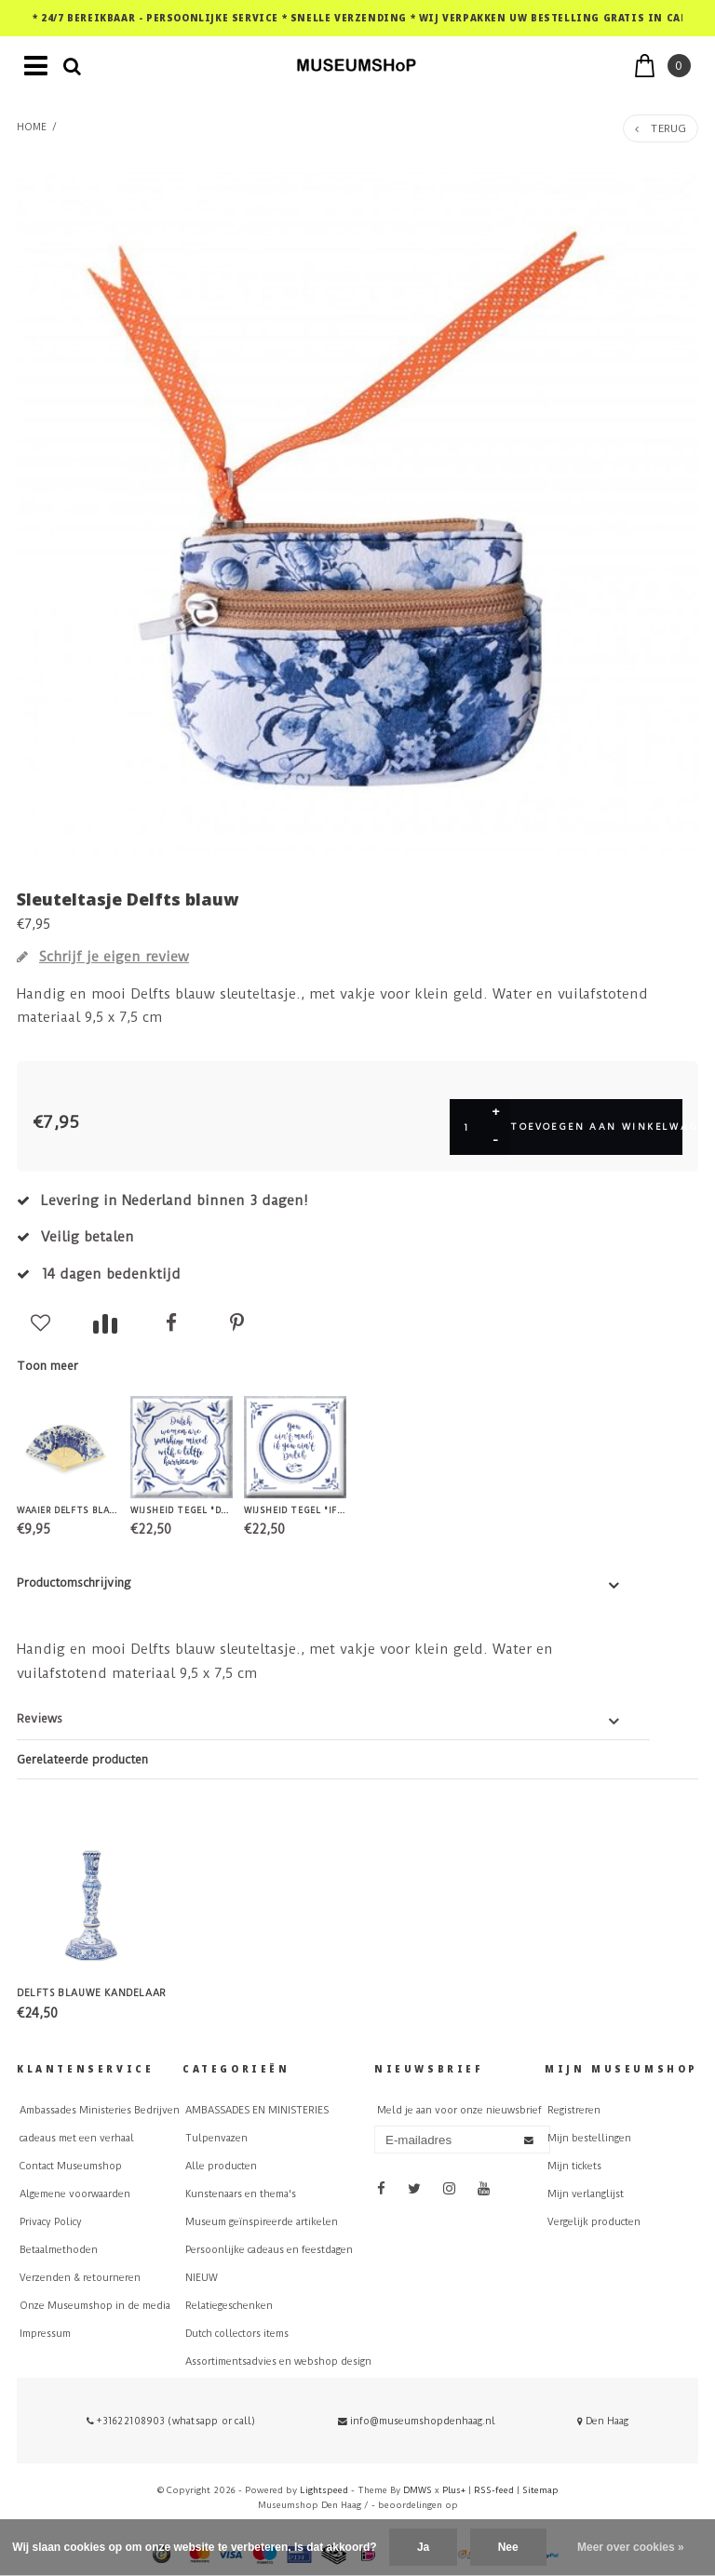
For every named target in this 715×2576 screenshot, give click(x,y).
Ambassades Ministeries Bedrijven (100, 2110)
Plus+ (453, 2490)
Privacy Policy (51, 2222)
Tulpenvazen (216, 2138)
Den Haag (602, 2421)
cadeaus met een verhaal (77, 2138)
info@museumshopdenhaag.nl (416, 2421)
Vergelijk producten (594, 2222)
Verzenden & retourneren (80, 2278)
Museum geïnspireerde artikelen (261, 2222)
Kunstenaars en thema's (240, 2194)
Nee (508, 2547)
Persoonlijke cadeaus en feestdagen (269, 2250)
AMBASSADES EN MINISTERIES (257, 2110)
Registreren (573, 2110)
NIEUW (201, 2278)
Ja (423, 2547)
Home (32, 127)
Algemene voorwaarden (75, 2194)
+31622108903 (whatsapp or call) (171, 2421)
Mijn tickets (574, 2166)
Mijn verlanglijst (585, 2194)
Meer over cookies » (630, 2547)
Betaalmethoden (59, 2250)
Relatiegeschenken (229, 2306)
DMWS (417, 2490)
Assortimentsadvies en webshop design (278, 2361)
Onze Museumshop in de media (95, 2306)
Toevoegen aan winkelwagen (596, 1126)
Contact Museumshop (71, 2166)
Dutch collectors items (237, 2334)
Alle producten (221, 2166)
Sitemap (540, 2490)
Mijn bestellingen (589, 2138)
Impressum (45, 2334)
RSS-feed (494, 2490)
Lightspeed (324, 2490)
